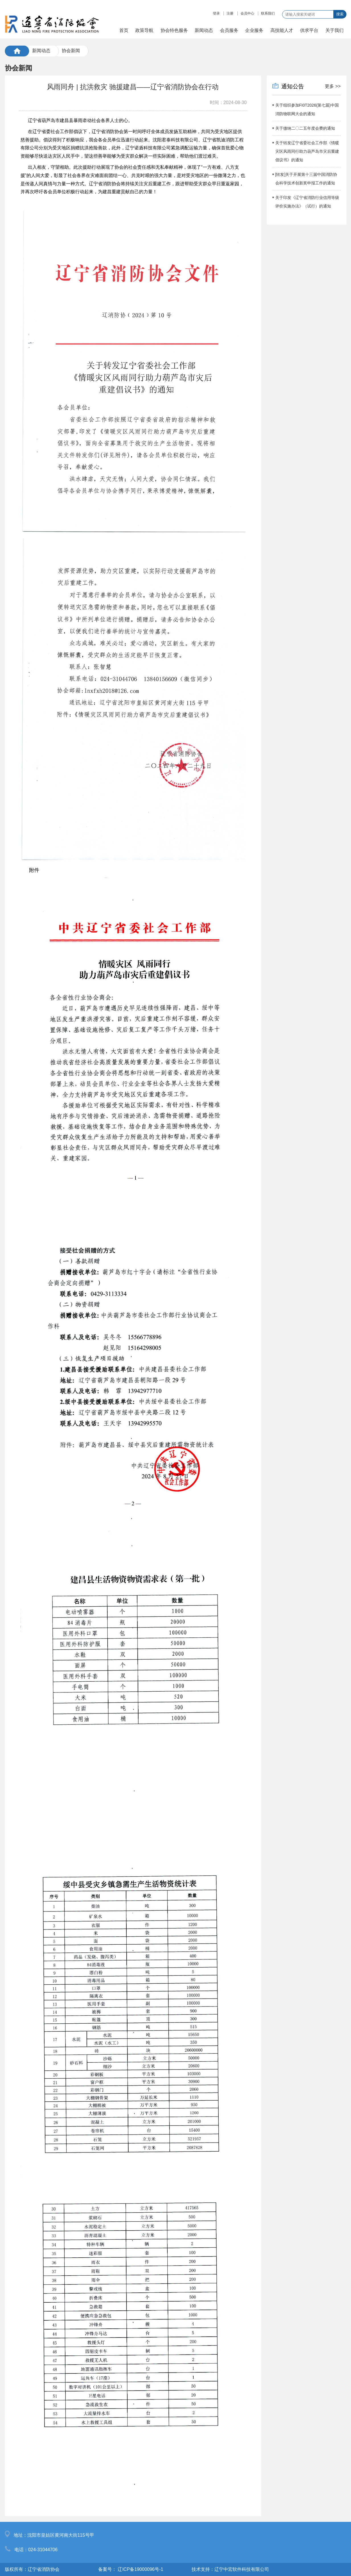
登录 (216, 13)
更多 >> (332, 86)
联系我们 (268, 13)
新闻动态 (41, 50)
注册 (230, 13)
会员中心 (247, 13)
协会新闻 (71, 50)
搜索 (340, 14)
